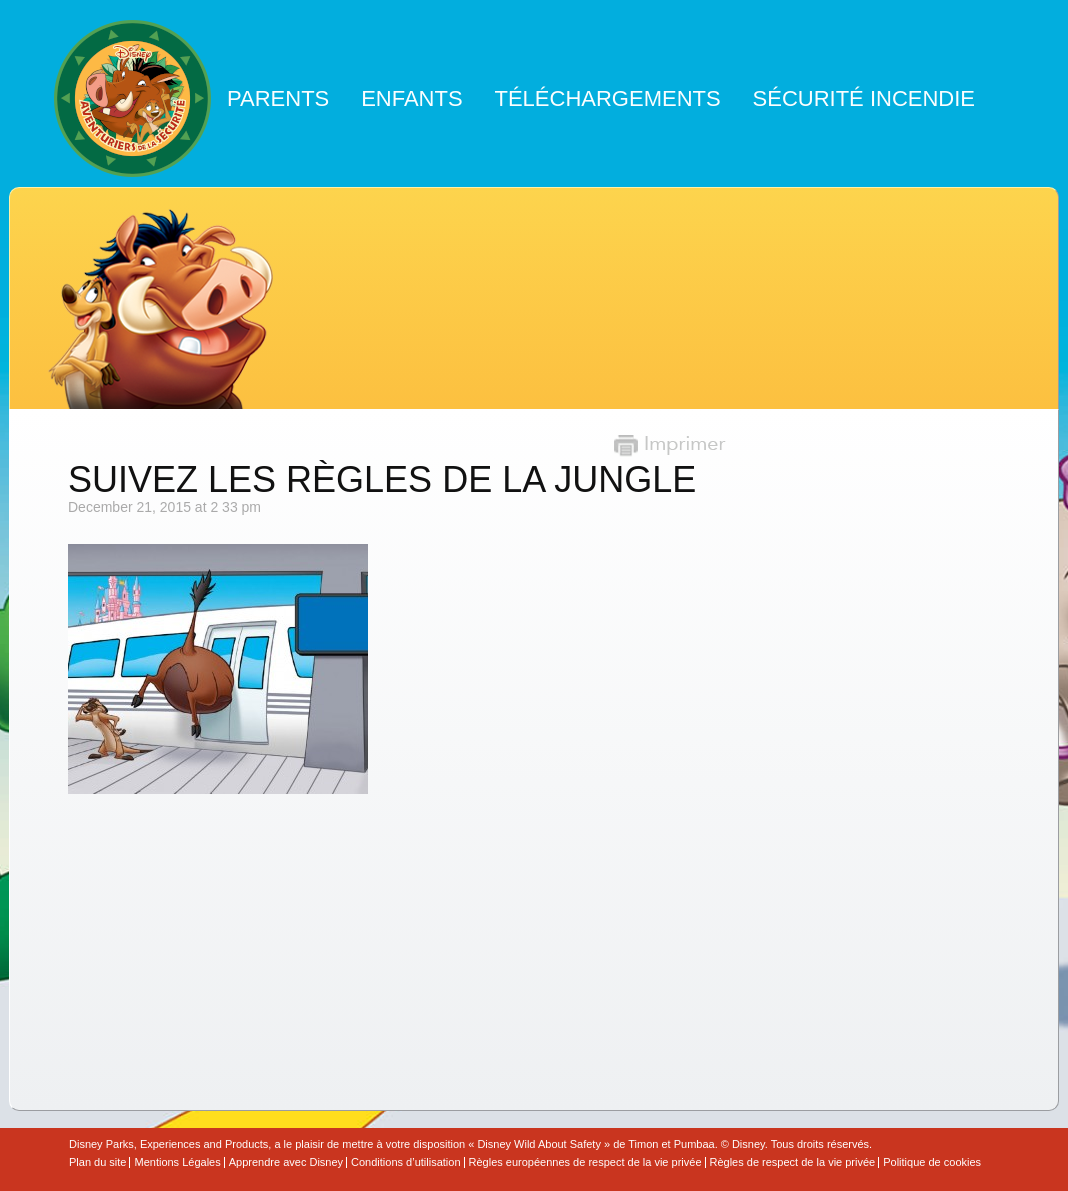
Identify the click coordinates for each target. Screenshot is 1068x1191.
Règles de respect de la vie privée (793, 1162)
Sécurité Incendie (864, 98)
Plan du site (97, 1162)
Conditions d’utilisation (405, 1162)
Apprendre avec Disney (286, 1162)
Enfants (411, 98)
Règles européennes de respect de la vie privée (585, 1162)
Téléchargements (608, 98)
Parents (278, 98)
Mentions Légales (177, 1162)
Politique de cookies (932, 1162)
